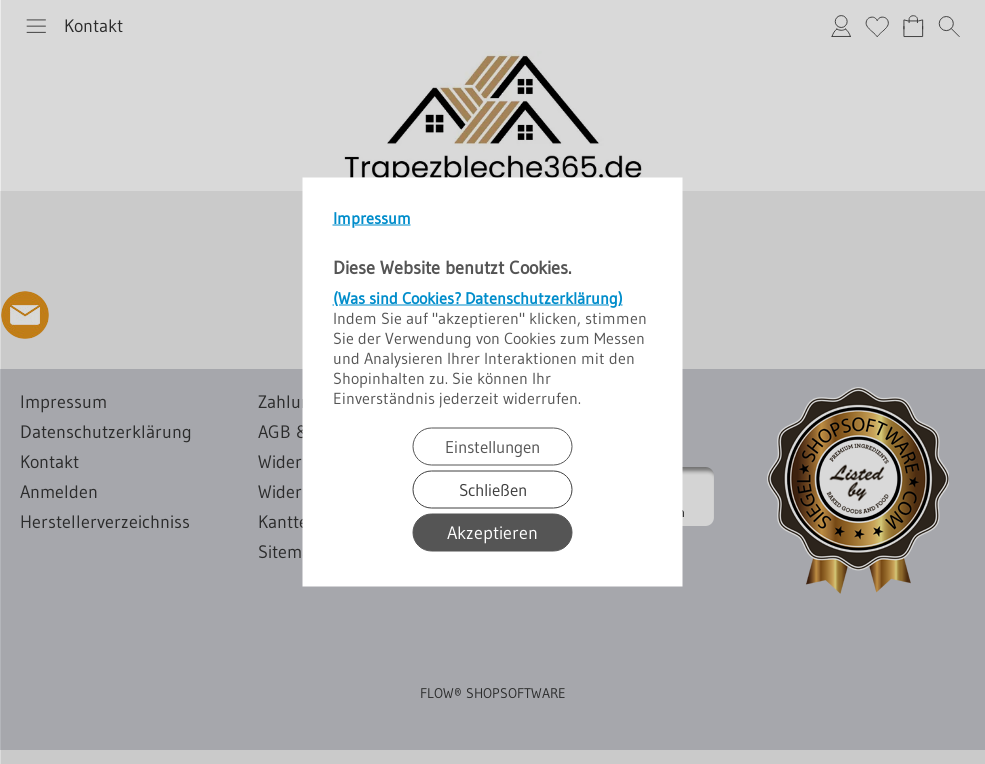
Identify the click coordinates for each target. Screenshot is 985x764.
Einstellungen (492, 446)
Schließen (493, 489)
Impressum (372, 218)
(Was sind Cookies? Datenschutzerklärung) (478, 298)
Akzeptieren (492, 533)
